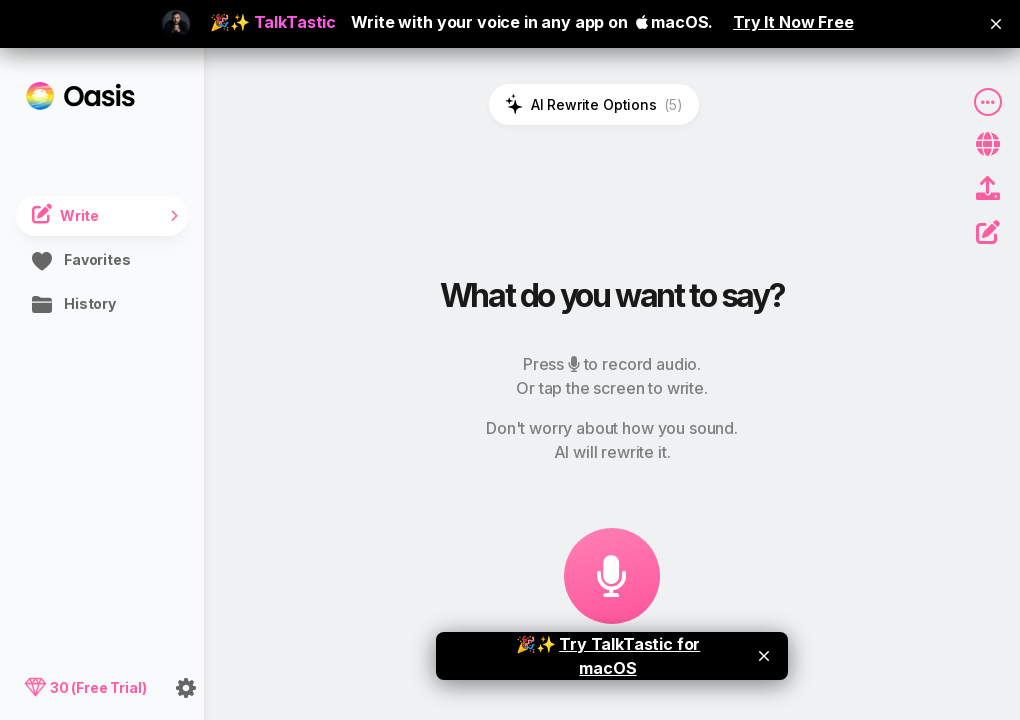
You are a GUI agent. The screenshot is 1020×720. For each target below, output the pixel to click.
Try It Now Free (793, 22)
